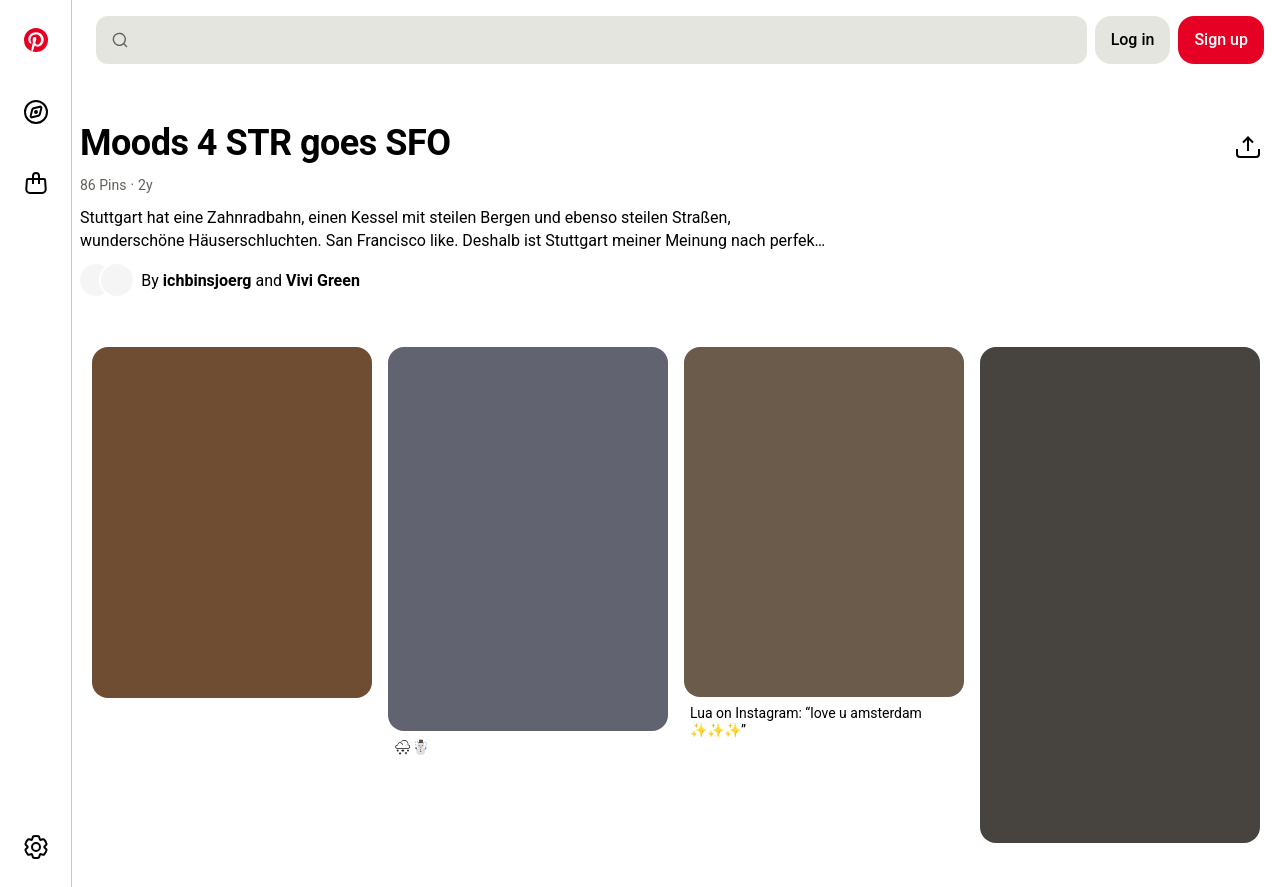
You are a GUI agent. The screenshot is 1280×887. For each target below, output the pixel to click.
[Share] (1248, 148)
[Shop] (36, 184)
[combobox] (599, 40)
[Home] (36, 40)
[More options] (36, 847)
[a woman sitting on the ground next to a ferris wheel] (1120, 595)
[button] (106, 280)
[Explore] (36, 112)
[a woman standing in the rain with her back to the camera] (528, 539)
